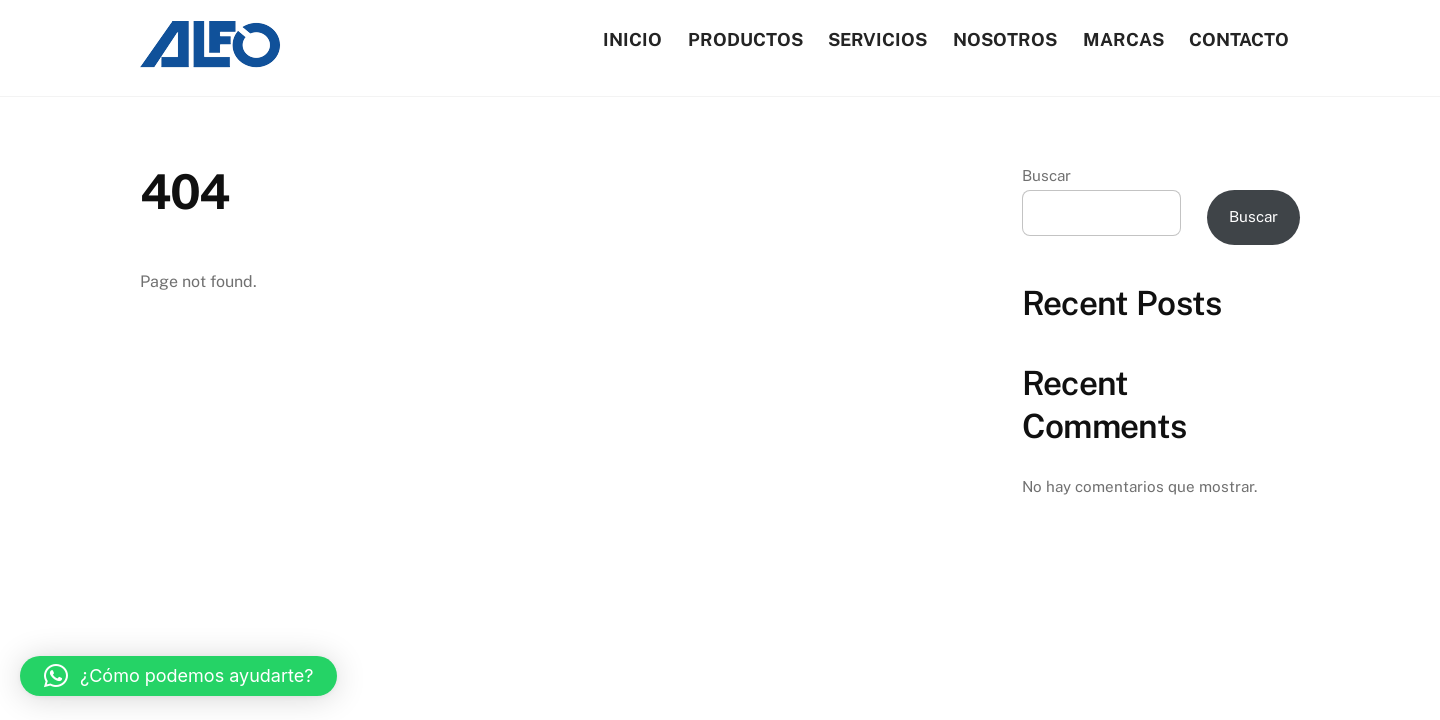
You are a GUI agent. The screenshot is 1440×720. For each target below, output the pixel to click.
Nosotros (1005, 39)
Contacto (1239, 39)
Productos (745, 39)
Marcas (1123, 39)
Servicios (877, 39)
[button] (178, 676)
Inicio (632, 39)
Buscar (1046, 175)
